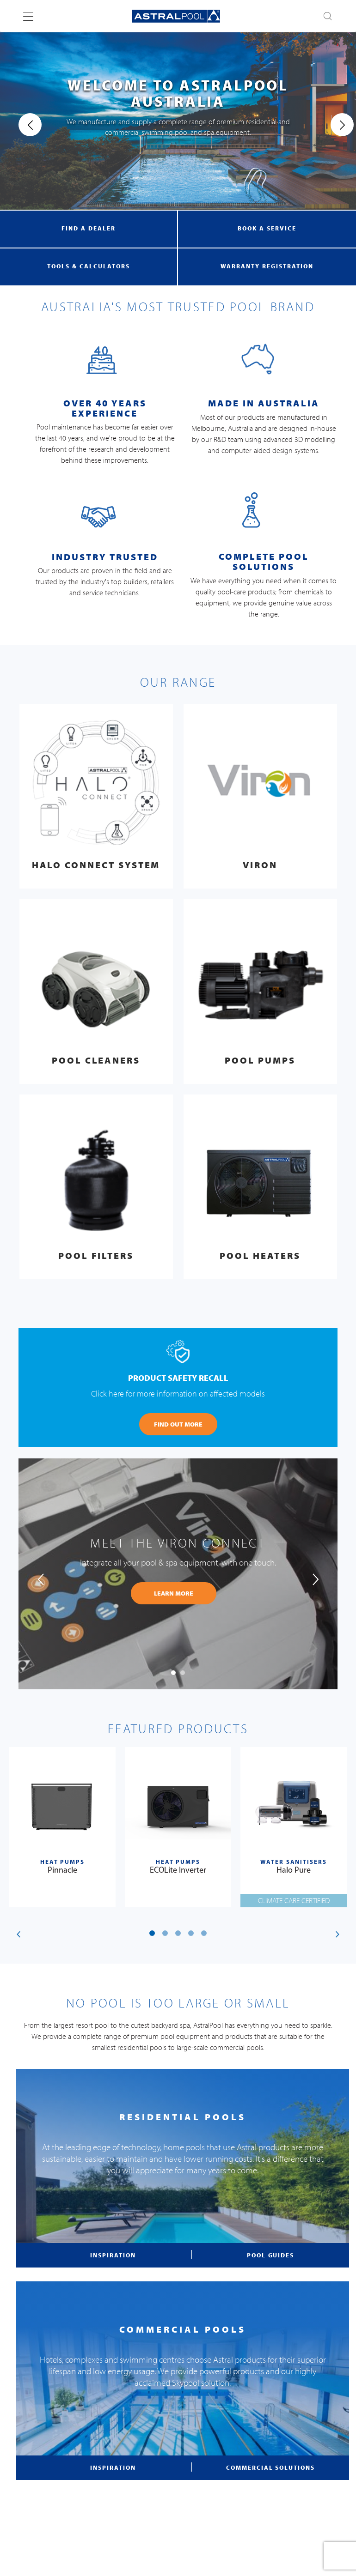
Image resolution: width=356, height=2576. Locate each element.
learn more (173, 1593)
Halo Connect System (96, 865)
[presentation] (21, 124)
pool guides (270, 2255)
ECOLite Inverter (178, 1870)
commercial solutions (270, 2467)
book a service (267, 228)
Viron (260, 865)
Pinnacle (62, 1870)
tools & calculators (88, 266)
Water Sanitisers (293, 1862)
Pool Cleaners (96, 1060)
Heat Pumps (62, 1862)
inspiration (112, 2255)
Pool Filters (96, 1255)
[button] (173, 1672)
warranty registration (267, 266)
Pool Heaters (260, 1255)
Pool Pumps (260, 1060)
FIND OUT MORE (178, 1424)
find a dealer (88, 228)
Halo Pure (293, 1870)
